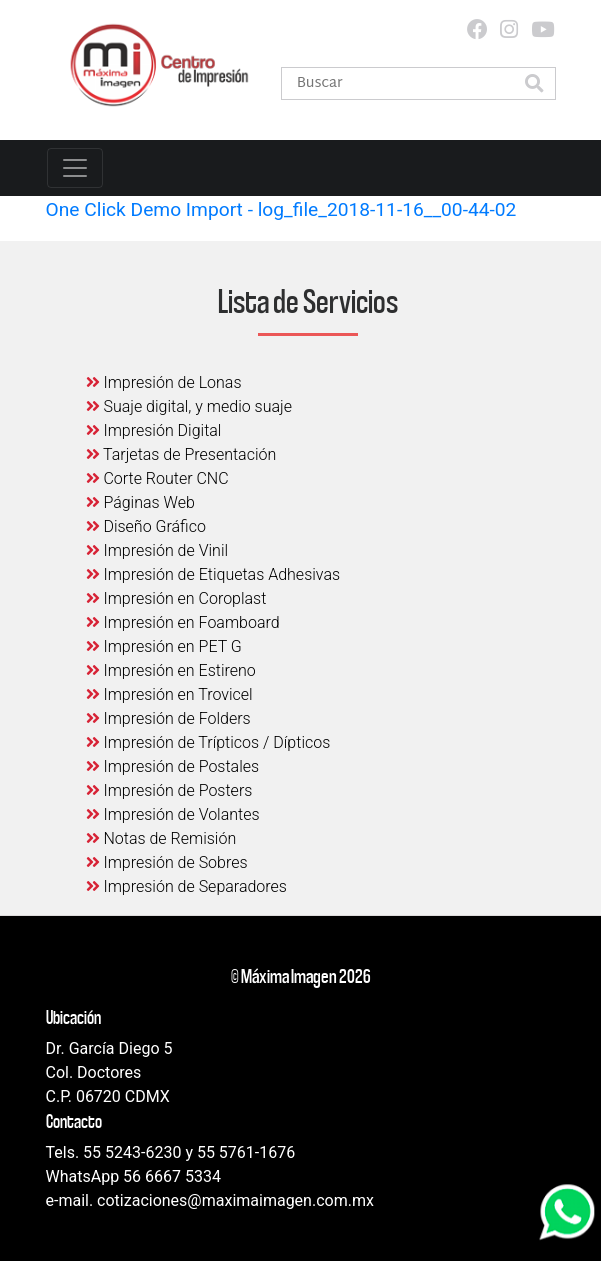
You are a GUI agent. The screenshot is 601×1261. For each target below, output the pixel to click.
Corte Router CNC (157, 478)
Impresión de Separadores (186, 886)
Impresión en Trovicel (169, 694)
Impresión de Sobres (167, 862)
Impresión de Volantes (173, 814)
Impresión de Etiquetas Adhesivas (213, 574)
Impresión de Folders (168, 718)
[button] (535, 85)
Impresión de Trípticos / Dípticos (208, 742)
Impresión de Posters (169, 790)
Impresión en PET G (164, 646)
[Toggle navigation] (75, 168)
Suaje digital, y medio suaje (189, 406)
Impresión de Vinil (157, 550)
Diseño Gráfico (146, 526)
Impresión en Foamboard (183, 622)
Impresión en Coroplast (176, 598)
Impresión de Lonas (164, 382)
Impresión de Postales (173, 766)
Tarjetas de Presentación (181, 454)
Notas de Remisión (161, 838)
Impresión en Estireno (171, 670)
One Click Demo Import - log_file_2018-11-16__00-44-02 (281, 209)
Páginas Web (140, 502)
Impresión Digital (154, 430)
